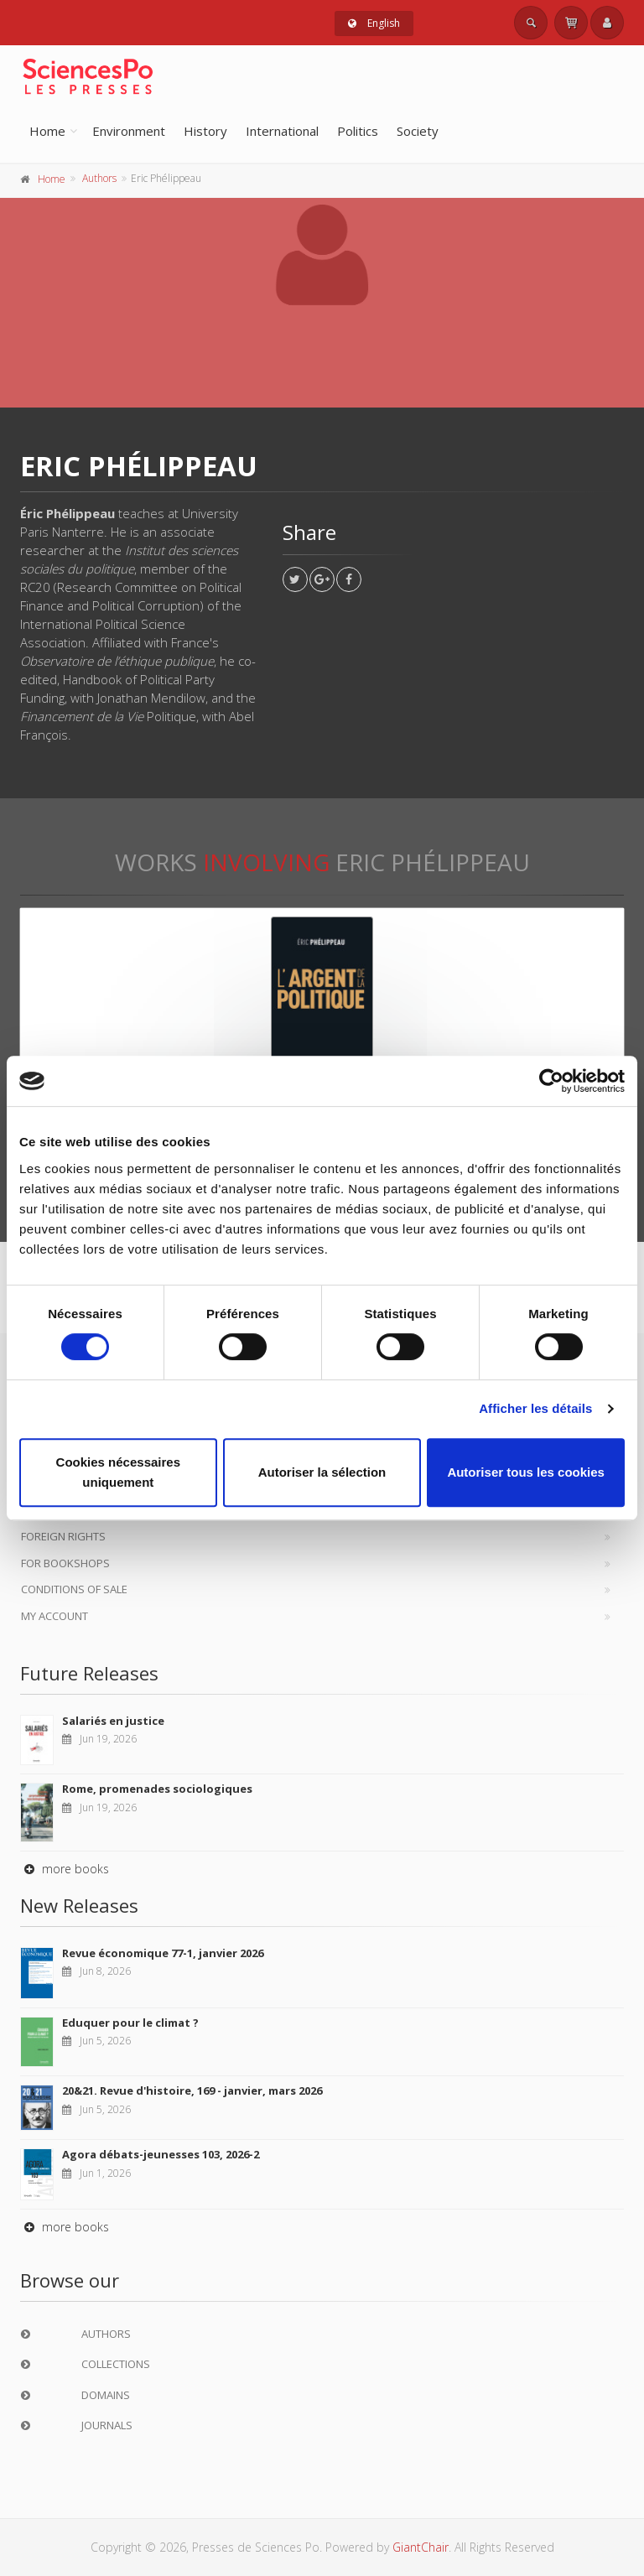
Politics (357, 130)
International (282, 130)
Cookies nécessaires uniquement (118, 1472)
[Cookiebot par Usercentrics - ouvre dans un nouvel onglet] (551, 1080)
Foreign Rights (63, 1536)
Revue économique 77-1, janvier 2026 (162, 1953)
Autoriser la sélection (322, 1472)
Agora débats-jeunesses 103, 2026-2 (160, 2154)
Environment (128, 130)
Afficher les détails (535, 1408)
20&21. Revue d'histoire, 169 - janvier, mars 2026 (192, 2090)
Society (418, 130)
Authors (99, 178)
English (374, 23)
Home (47, 130)
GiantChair (420, 2547)
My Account (54, 1615)
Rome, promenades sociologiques (157, 1788)
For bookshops (65, 1563)
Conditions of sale (74, 1589)
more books (64, 1869)
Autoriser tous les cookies (526, 1472)
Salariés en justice (113, 1720)
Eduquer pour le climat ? (130, 2022)
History (205, 130)
